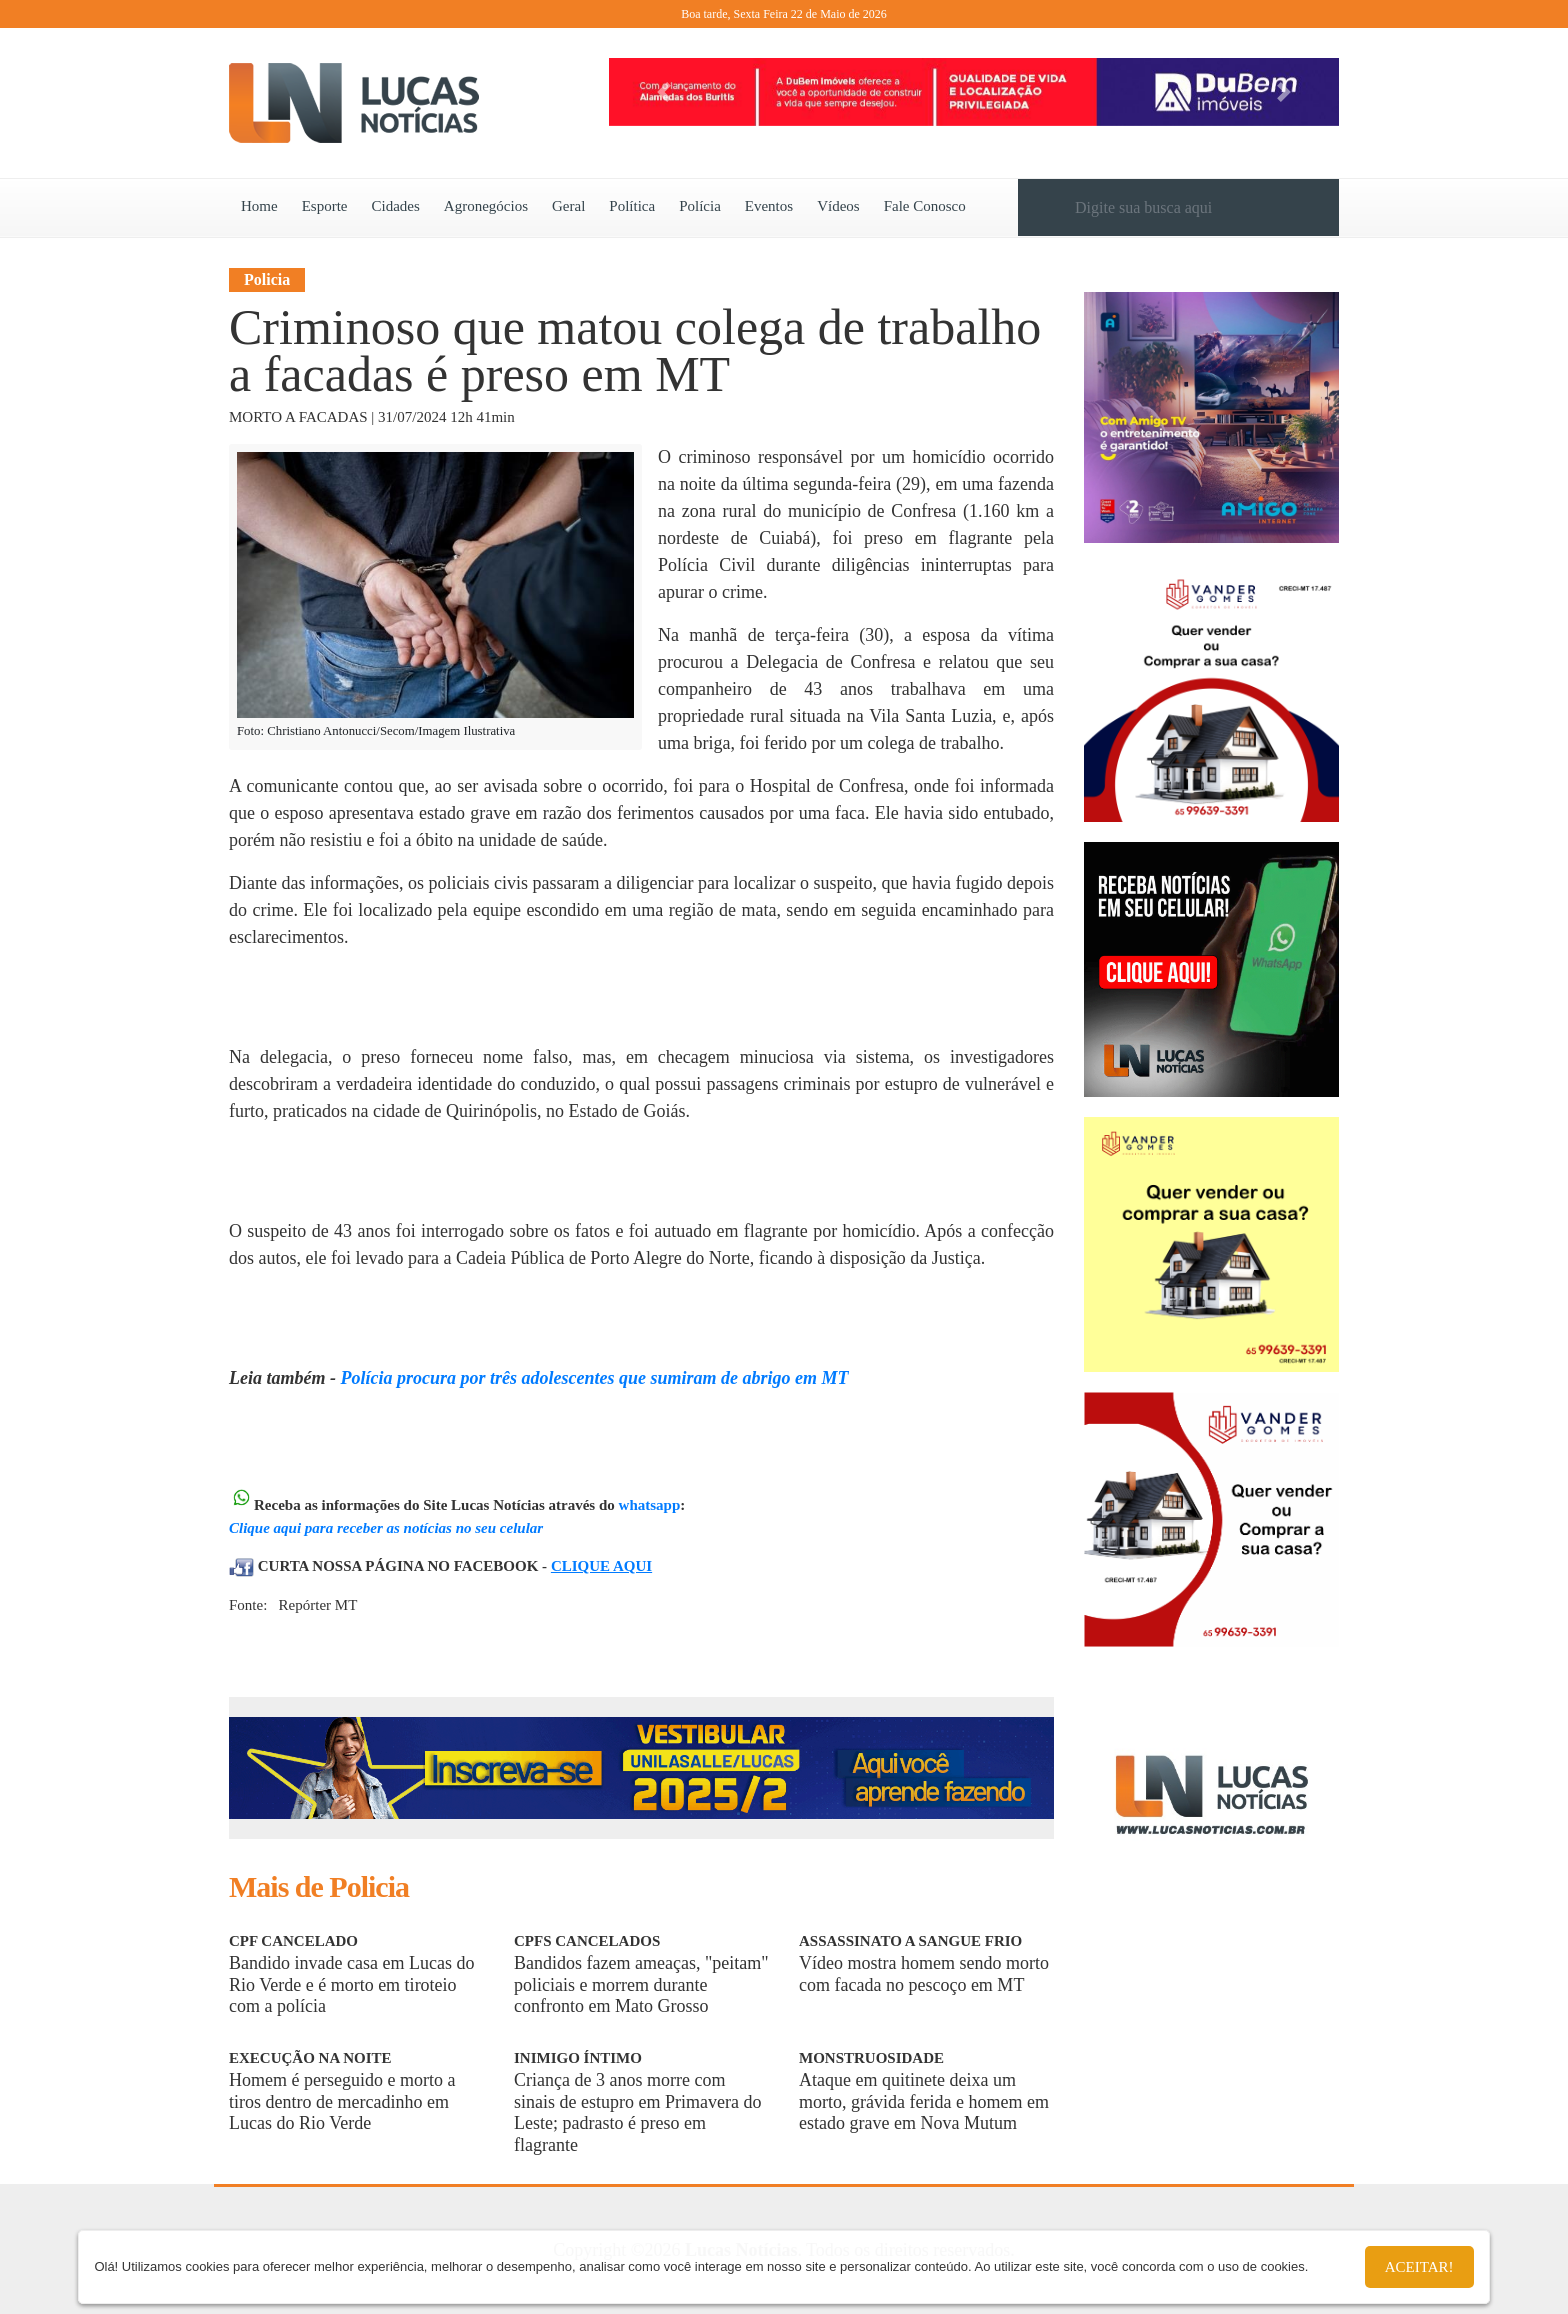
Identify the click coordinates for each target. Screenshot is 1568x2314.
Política (632, 206)
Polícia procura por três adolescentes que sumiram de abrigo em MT (594, 1378)
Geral (568, 206)
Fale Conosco (925, 206)
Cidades (396, 206)
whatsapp (650, 1505)
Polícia (700, 206)
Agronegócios (486, 206)
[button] (664, 92)
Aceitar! (1419, 2267)
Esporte (325, 206)
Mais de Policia (319, 1886)
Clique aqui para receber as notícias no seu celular (386, 1528)
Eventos (769, 206)
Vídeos (838, 206)
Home (259, 206)
